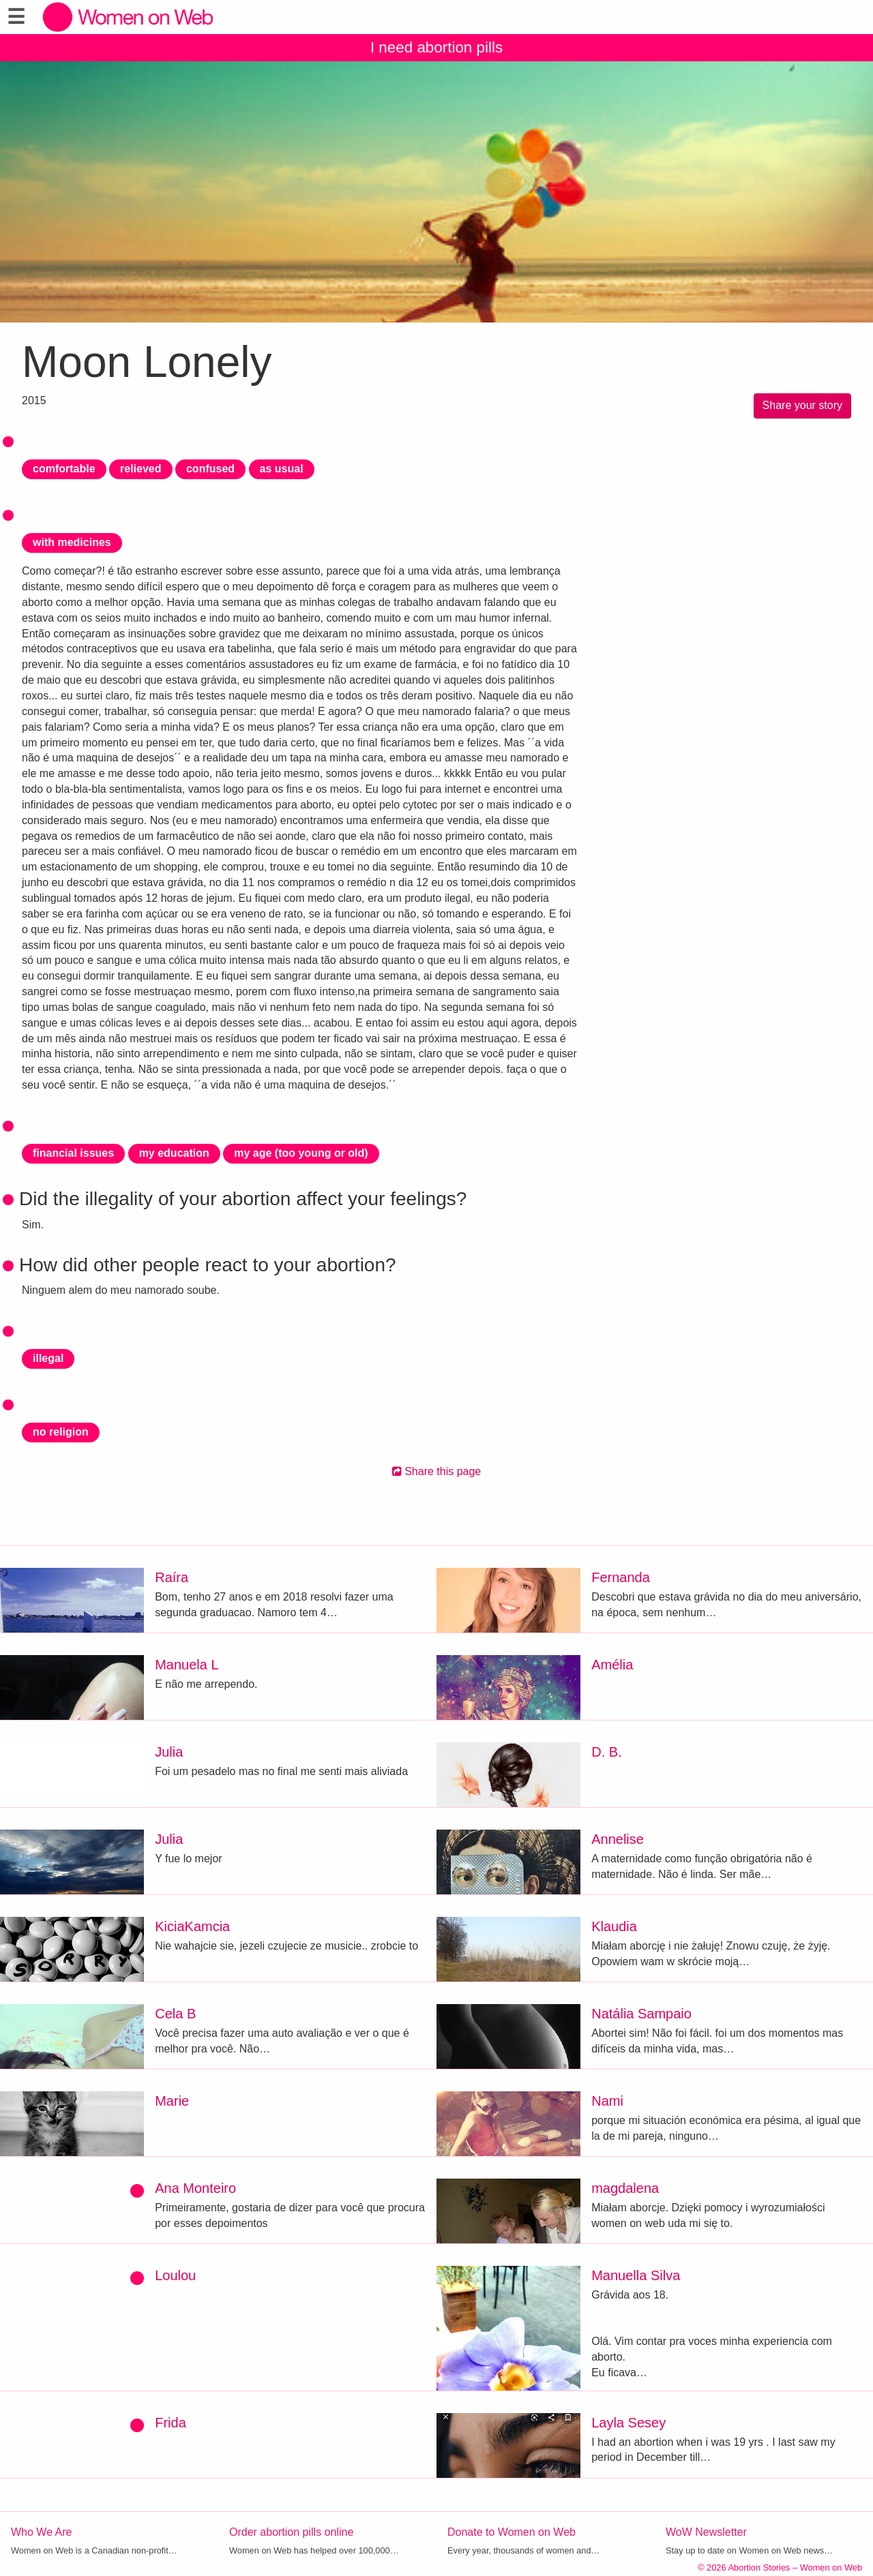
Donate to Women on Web (511, 2532)
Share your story (802, 405)
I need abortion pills (436, 47)
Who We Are (41, 2532)
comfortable (64, 468)
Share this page (437, 1471)
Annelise (617, 1839)
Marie (172, 2100)
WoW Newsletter (706, 2532)
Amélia (612, 1664)
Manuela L (186, 1664)
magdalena (625, 2188)
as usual (282, 468)
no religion (61, 1432)
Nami (607, 2100)
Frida (170, 2422)
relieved (140, 468)
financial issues (73, 1153)
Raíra (171, 1577)
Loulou (175, 2275)
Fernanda (620, 1577)
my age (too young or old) (301, 1153)
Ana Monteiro (195, 2188)
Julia (169, 1751)
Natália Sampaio (641, 2013)
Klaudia (614, 1926)
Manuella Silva (635, 2275)
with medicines (72, 542)
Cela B (175, 2013)
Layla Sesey (628, 2422)
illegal (48, 1358)
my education (174, 1153)
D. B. (606, 1751)
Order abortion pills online (291, 2532)
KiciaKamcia (192, 1926)
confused (210, 468)
